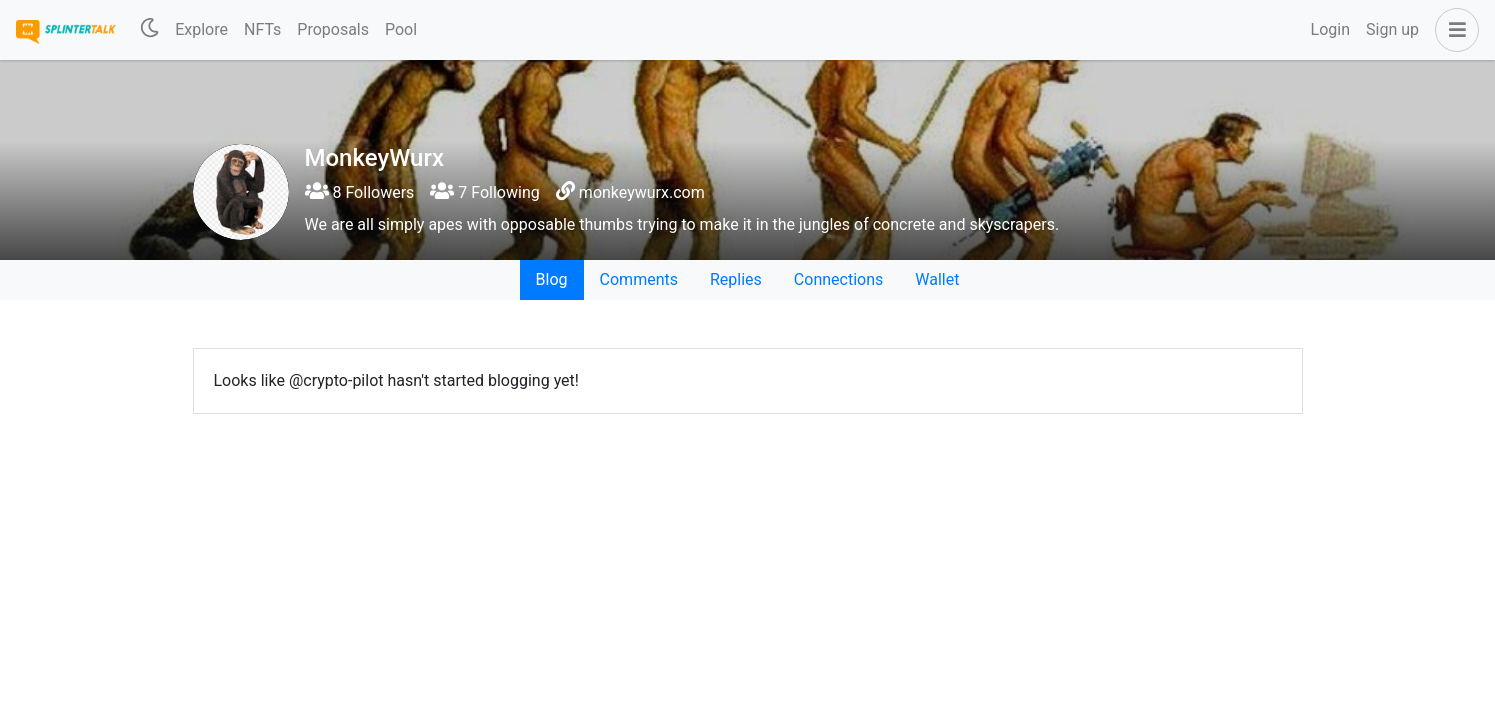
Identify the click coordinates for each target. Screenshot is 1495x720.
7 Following (484, 192)
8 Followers (360, 192)
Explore (201, 29)
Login (1330, 29)
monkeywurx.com (642, 192)
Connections (838, 279)
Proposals (333, 29)
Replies (736, 279)
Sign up (1392, 29)
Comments (639, 279)
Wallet (937, 279)
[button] (1453, 30)
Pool (401, 29)
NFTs (262, 29)
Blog (552, 279)
